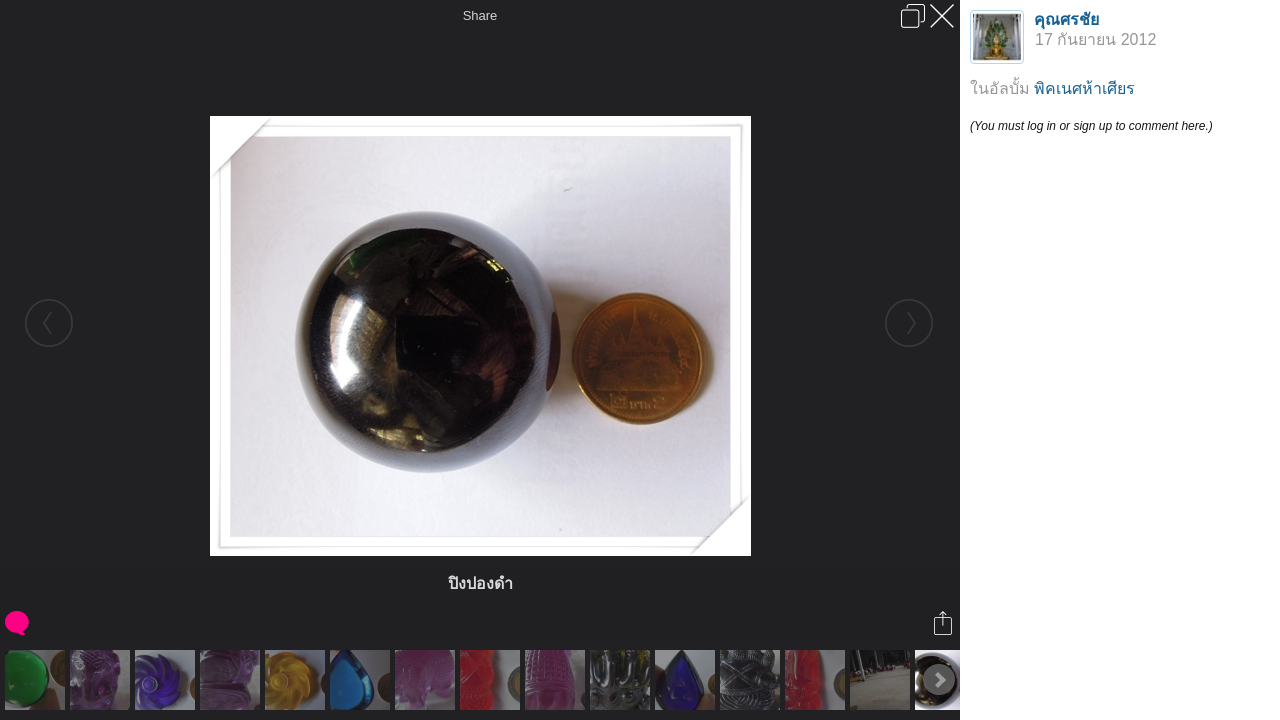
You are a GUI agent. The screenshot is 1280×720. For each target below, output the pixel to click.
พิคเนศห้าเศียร (1084, 88)
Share (480, 15)
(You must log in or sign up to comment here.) (1091, 126)
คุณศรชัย (1066, 19)
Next (939, 680)
